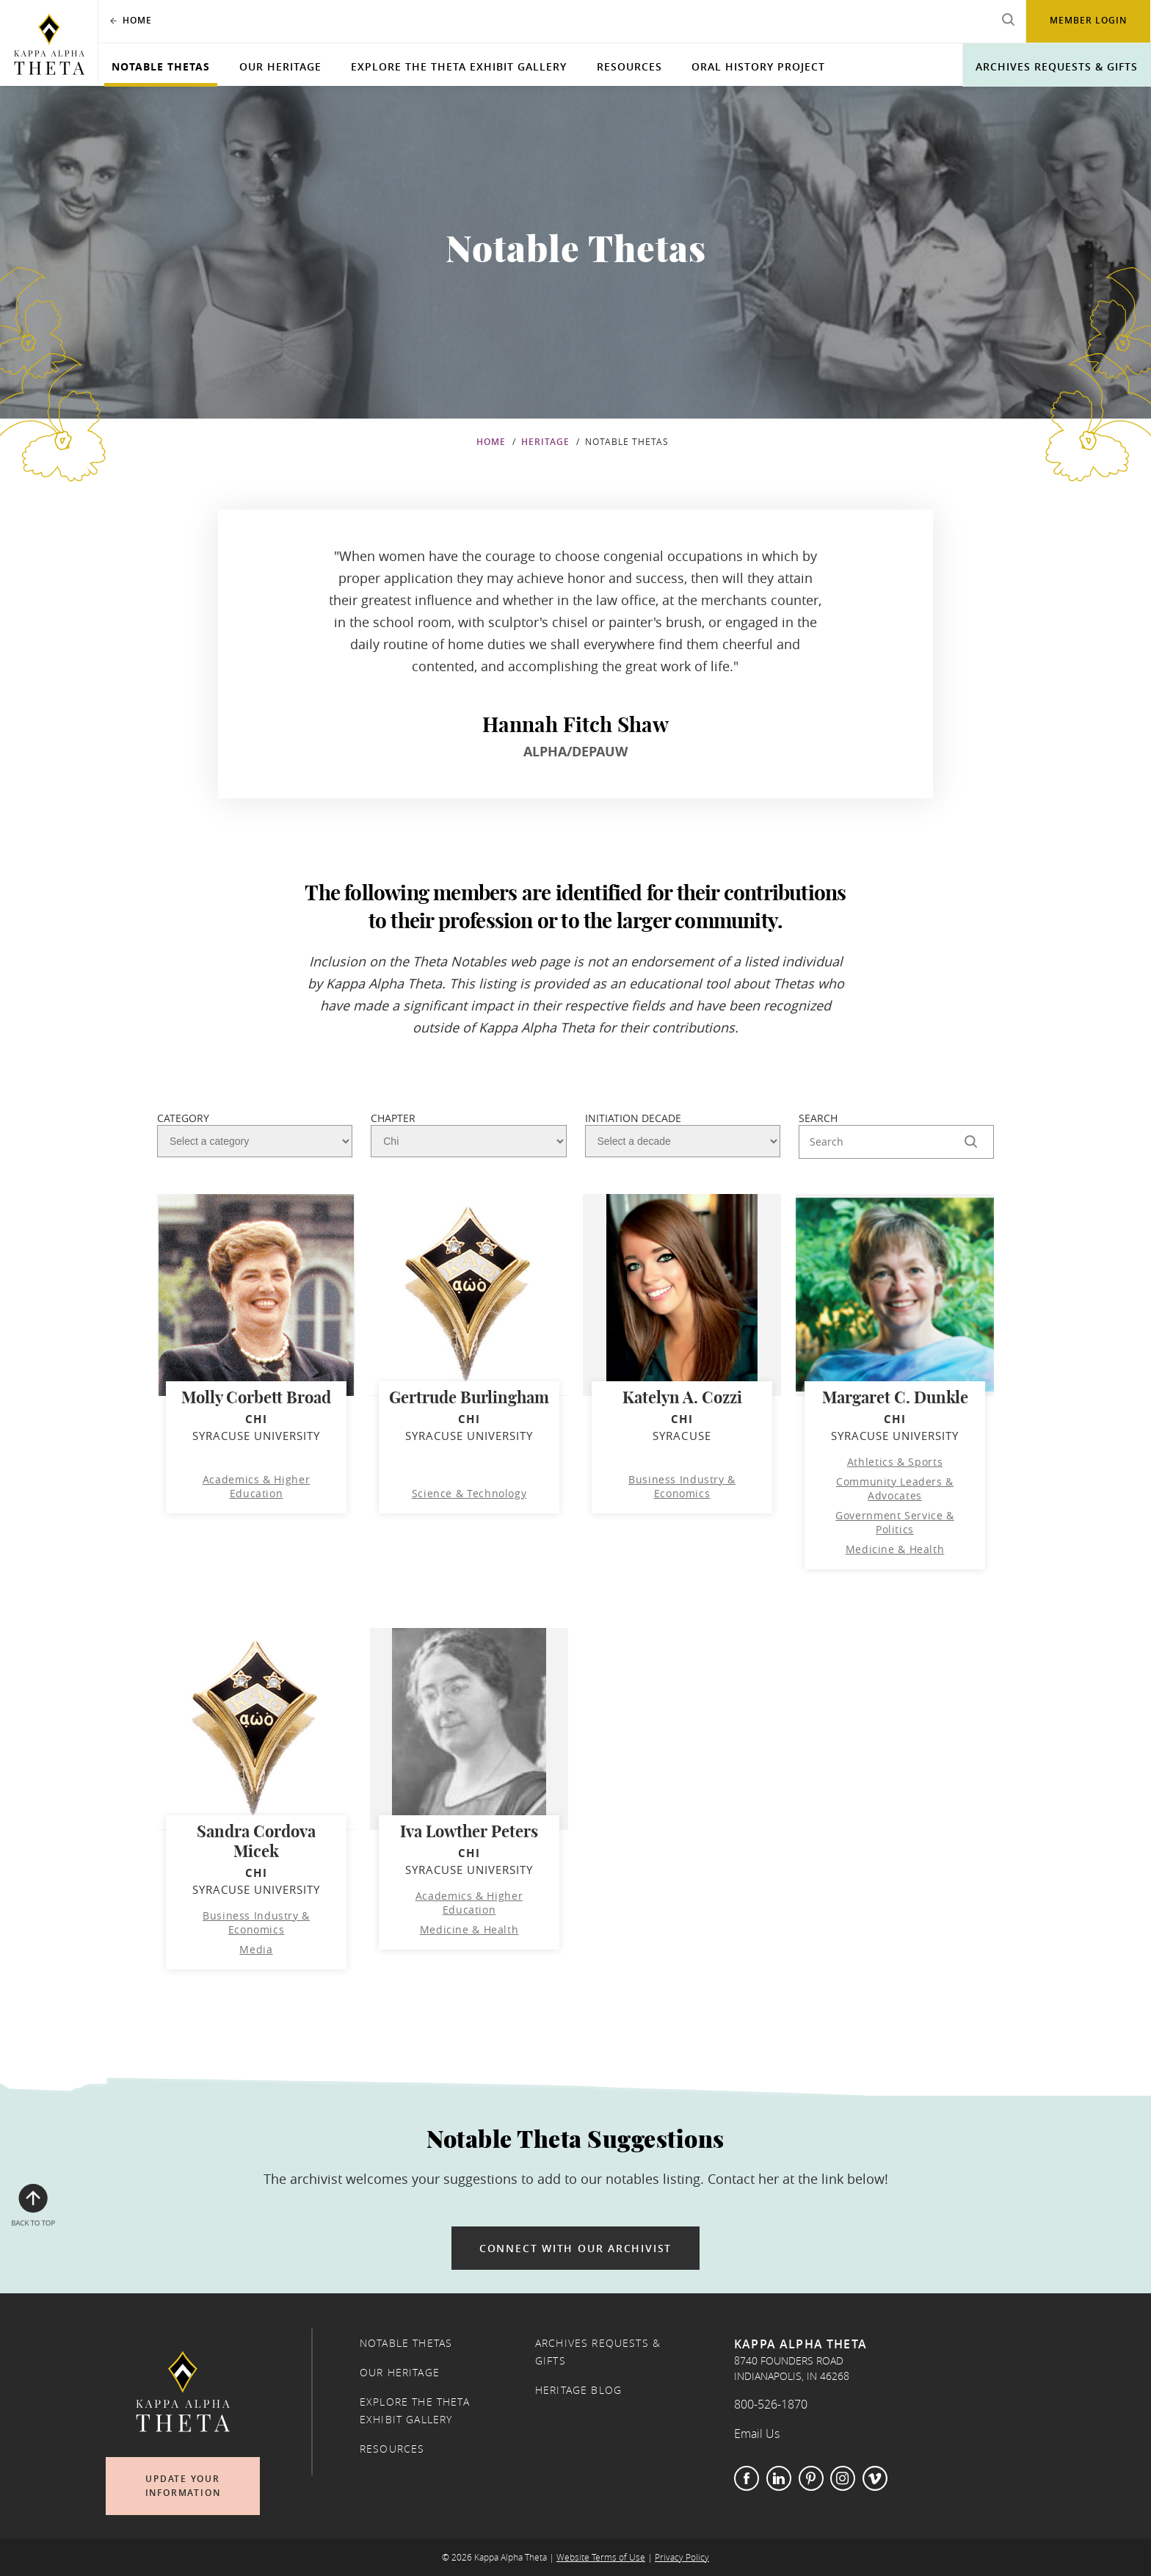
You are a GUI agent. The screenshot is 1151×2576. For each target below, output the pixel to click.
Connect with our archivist (575, 2248)
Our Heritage (280, 66)
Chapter (393, 1118)
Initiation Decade (633, 1118)
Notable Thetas (161, 66)
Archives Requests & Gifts (1057, 66)
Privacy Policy (682, 2557)
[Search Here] (896, 1141)
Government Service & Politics (894, 1522)
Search (818, 1118)
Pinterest (811, 2478)
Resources (629, 66)
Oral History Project (758, 66)
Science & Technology (469, 1493)
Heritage (545, 441)
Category (183, 1118)
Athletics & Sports (895, 1462)
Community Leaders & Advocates (895, 1488)
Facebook (746, 2478)
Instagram (842, 2478)
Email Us (757, 2433)
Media (255, 1949)
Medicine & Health (895, 1549)
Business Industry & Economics (682, 1486)
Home (491, 441)
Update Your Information (183, 2486)
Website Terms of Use (600, 2557)
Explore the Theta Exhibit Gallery (459, 66)
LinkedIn (778, 2478)
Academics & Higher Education (256, 1486)
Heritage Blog (578, 2390)
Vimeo (875, 2478)
